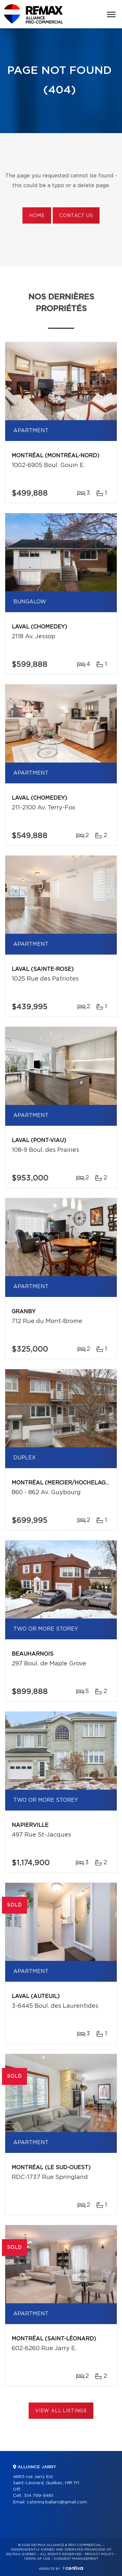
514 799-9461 (38, 2496)
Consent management (76, 2558)
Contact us (76, 216)
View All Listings (61, 2411)
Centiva (72, 2568)
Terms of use (37, 2558)
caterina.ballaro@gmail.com (57, 2502)
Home (37, 216)
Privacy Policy (99, 2554)
